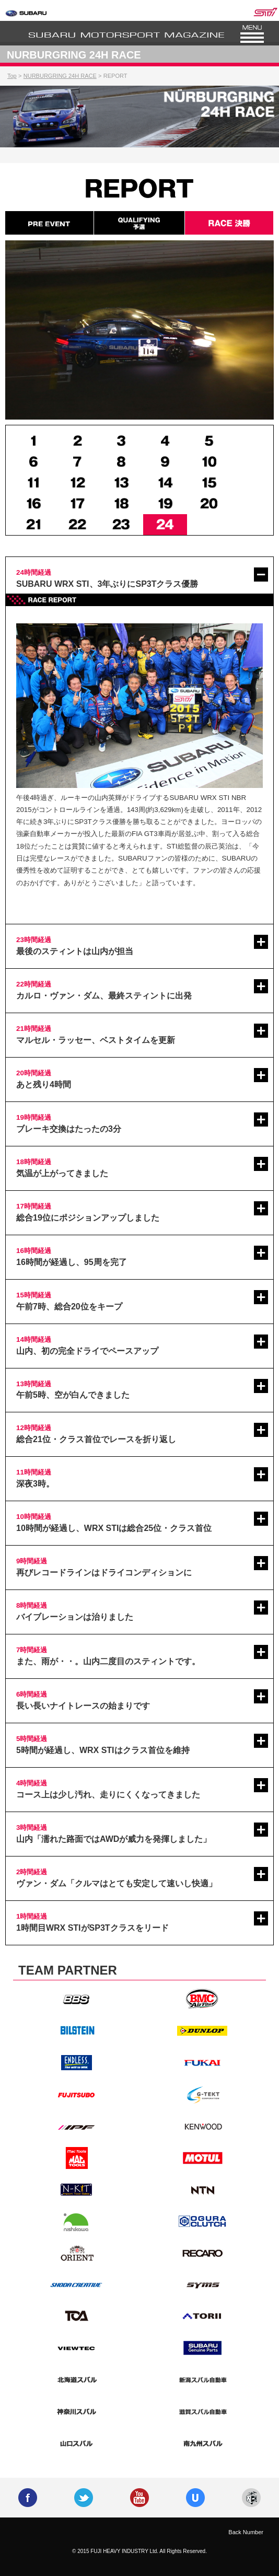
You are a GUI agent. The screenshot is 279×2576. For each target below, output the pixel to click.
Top (12, 76)
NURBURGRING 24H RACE (60, 76)
